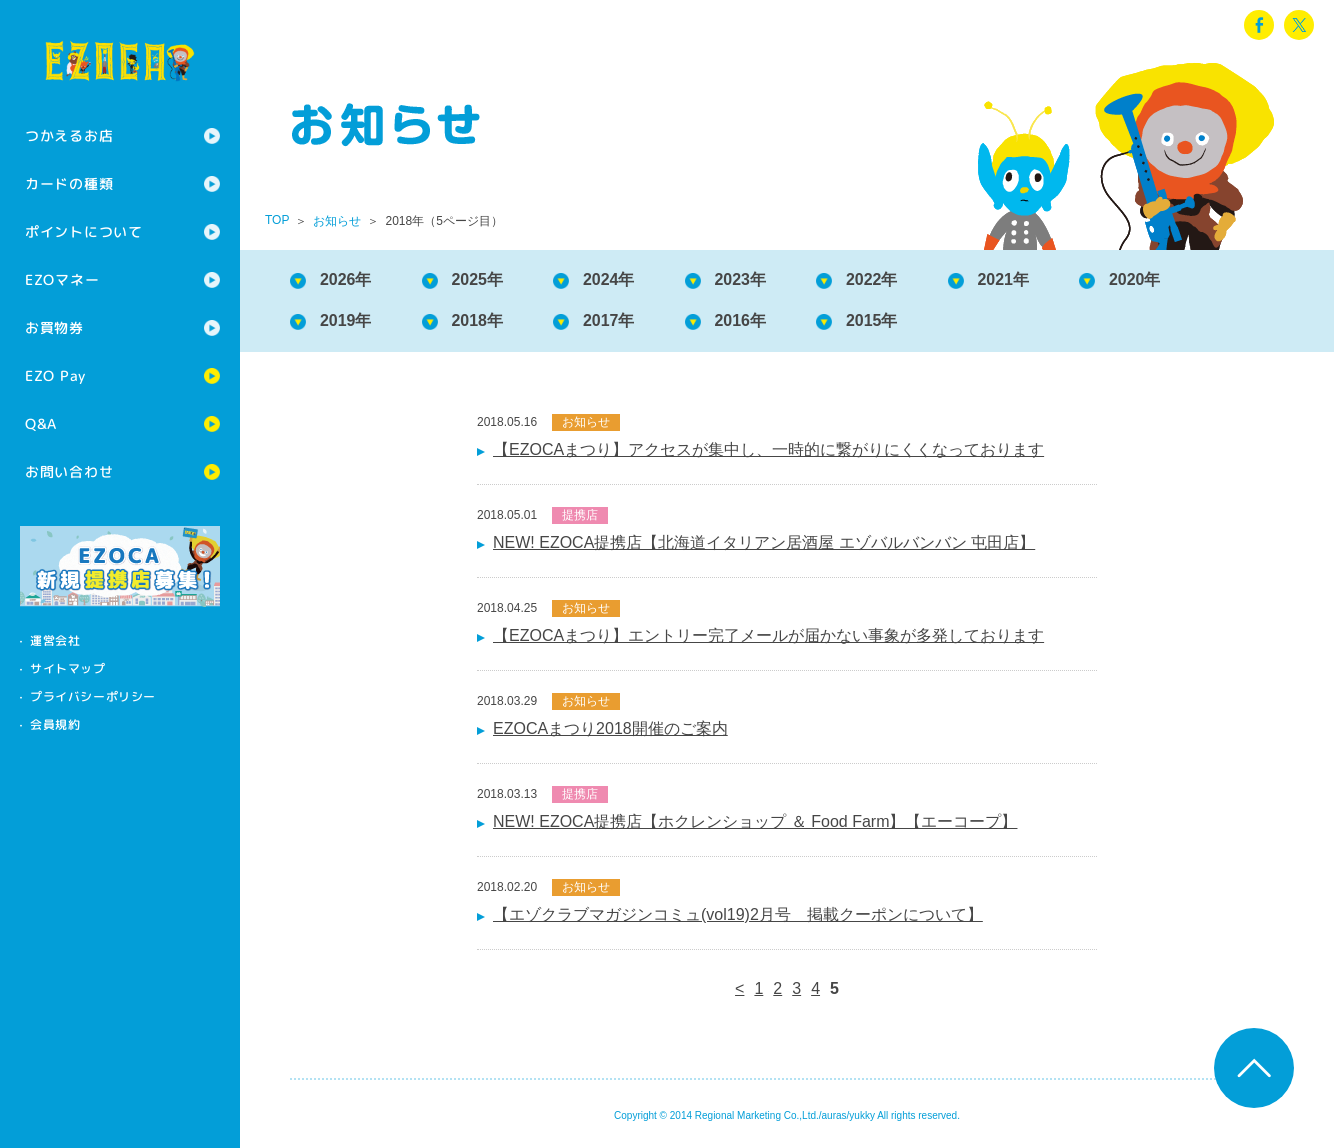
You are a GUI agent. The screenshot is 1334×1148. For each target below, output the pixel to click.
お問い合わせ (69, 471)
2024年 (609, 279)
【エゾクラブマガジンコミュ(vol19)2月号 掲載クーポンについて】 (738, 914)
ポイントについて (84, 231)
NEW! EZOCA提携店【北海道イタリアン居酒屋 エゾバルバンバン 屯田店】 (764, 542)
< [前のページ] (739, 988)
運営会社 (55, 640)
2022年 (872, 279)
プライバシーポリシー (93, 696)
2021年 (1004, 279)
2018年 (478, 320)
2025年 (478, 279)
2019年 (346, 320)
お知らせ (337, 221)
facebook (1259, 25)
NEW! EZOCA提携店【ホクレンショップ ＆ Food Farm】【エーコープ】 (755, 821)
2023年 (741, 279)
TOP (277, 220)
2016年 (741, 320)
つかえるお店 (69, 135)
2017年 (609, 320)
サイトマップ (68, 668)
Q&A (41, 423)
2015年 (872, 320)
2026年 (346, 279)
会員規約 (55, 724)
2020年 (1136, 279)
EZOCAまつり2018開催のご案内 (610, 728)
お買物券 (54, 327)
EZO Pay (55, 375)
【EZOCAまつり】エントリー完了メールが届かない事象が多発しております (768, 635)
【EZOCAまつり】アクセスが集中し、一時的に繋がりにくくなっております (768, 449)
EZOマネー (62, 279)
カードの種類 (69, 183)
